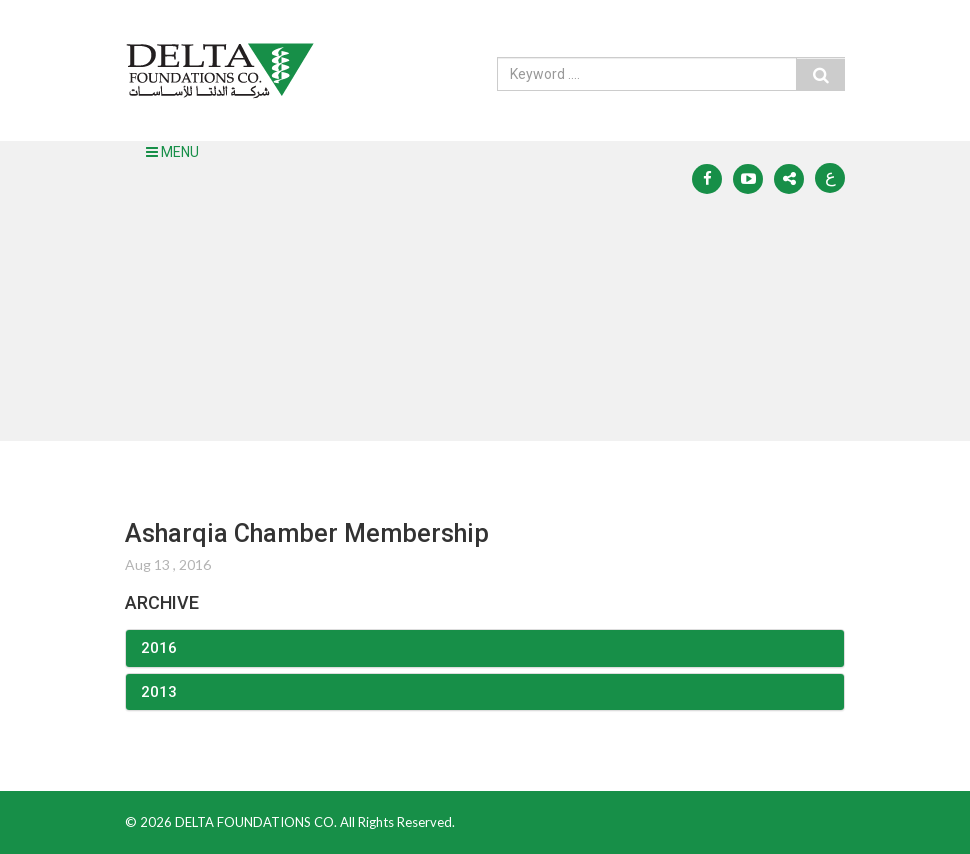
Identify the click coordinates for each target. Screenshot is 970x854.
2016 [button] (159, 648)
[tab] (485, 648)
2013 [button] (159, 692)
